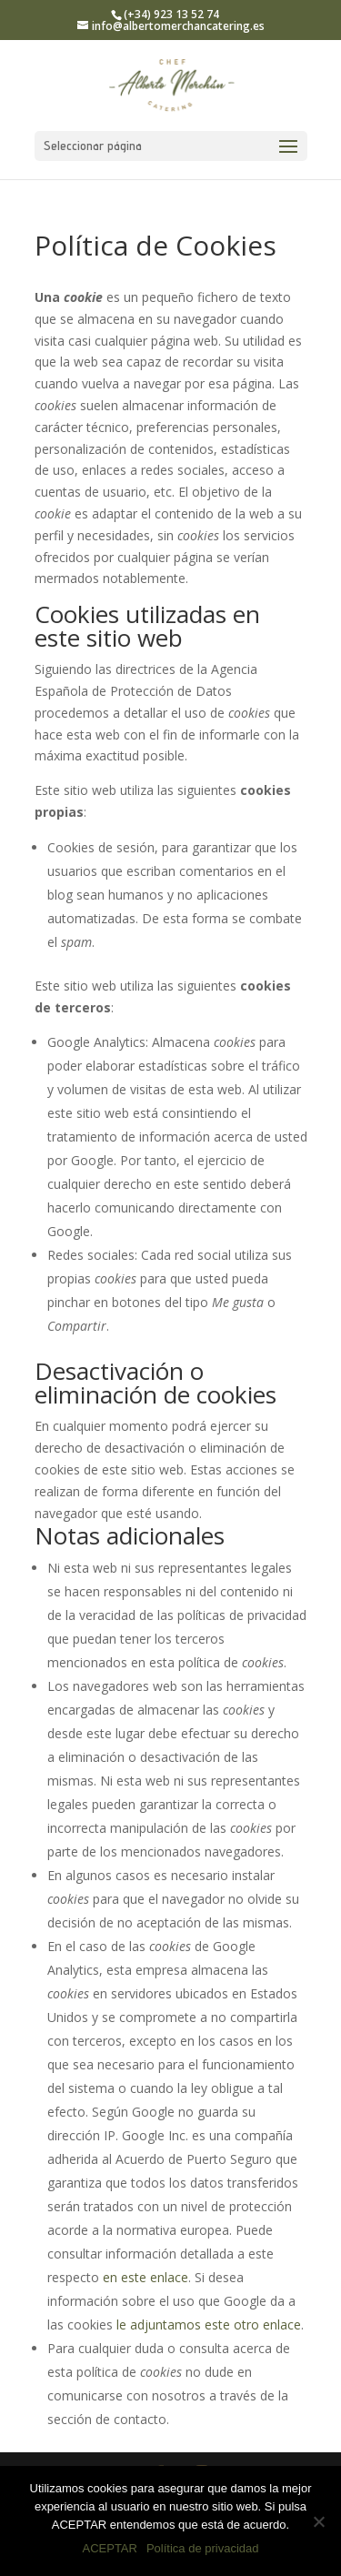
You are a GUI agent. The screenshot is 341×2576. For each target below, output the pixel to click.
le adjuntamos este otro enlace (208, 2324)
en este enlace (145, 2277)
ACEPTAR (109, 2548)
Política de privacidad (202, 2548)
